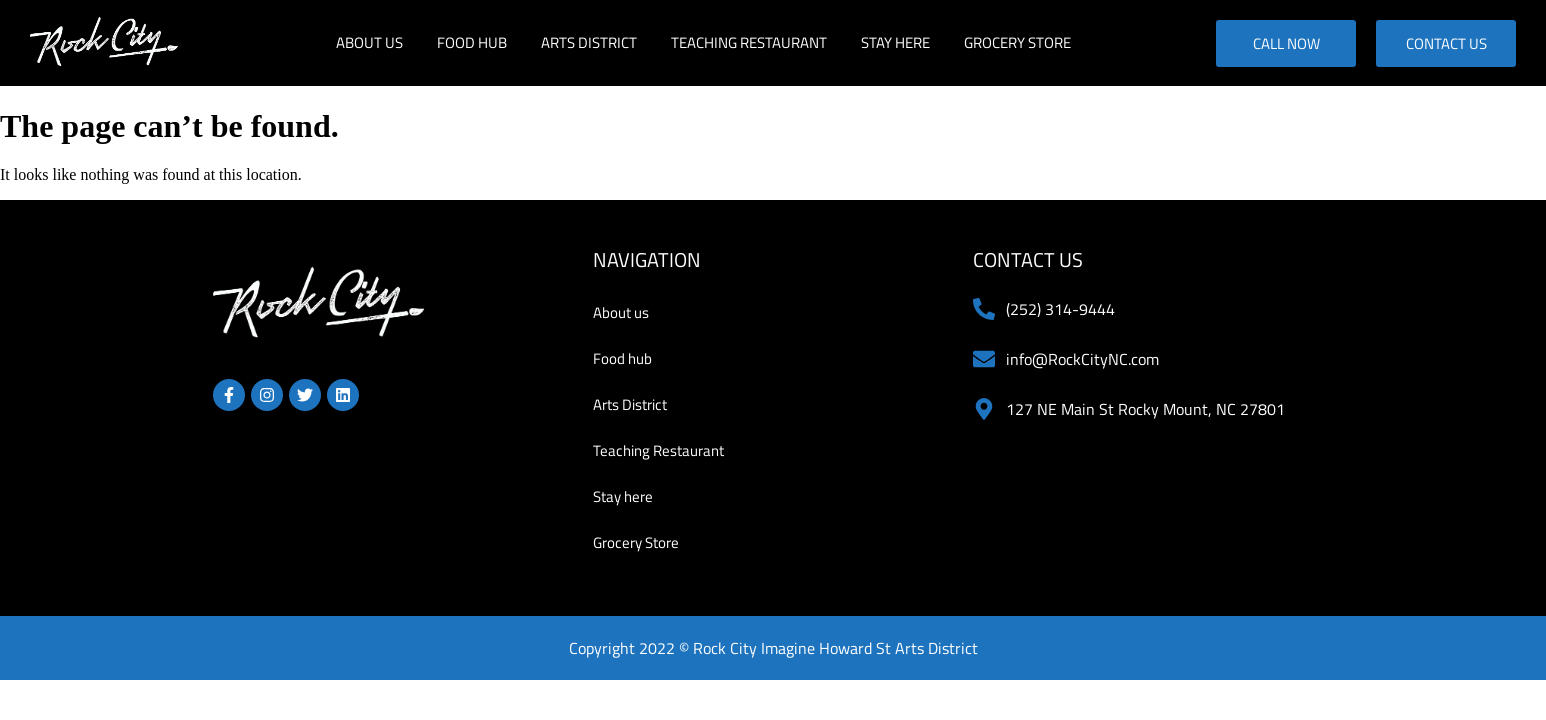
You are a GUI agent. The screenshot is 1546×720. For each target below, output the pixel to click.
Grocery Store (1017, 42)
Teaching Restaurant (749, 42)
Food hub (472, 42)
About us (369, 42)
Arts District (589, 42)
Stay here (895, 42)
